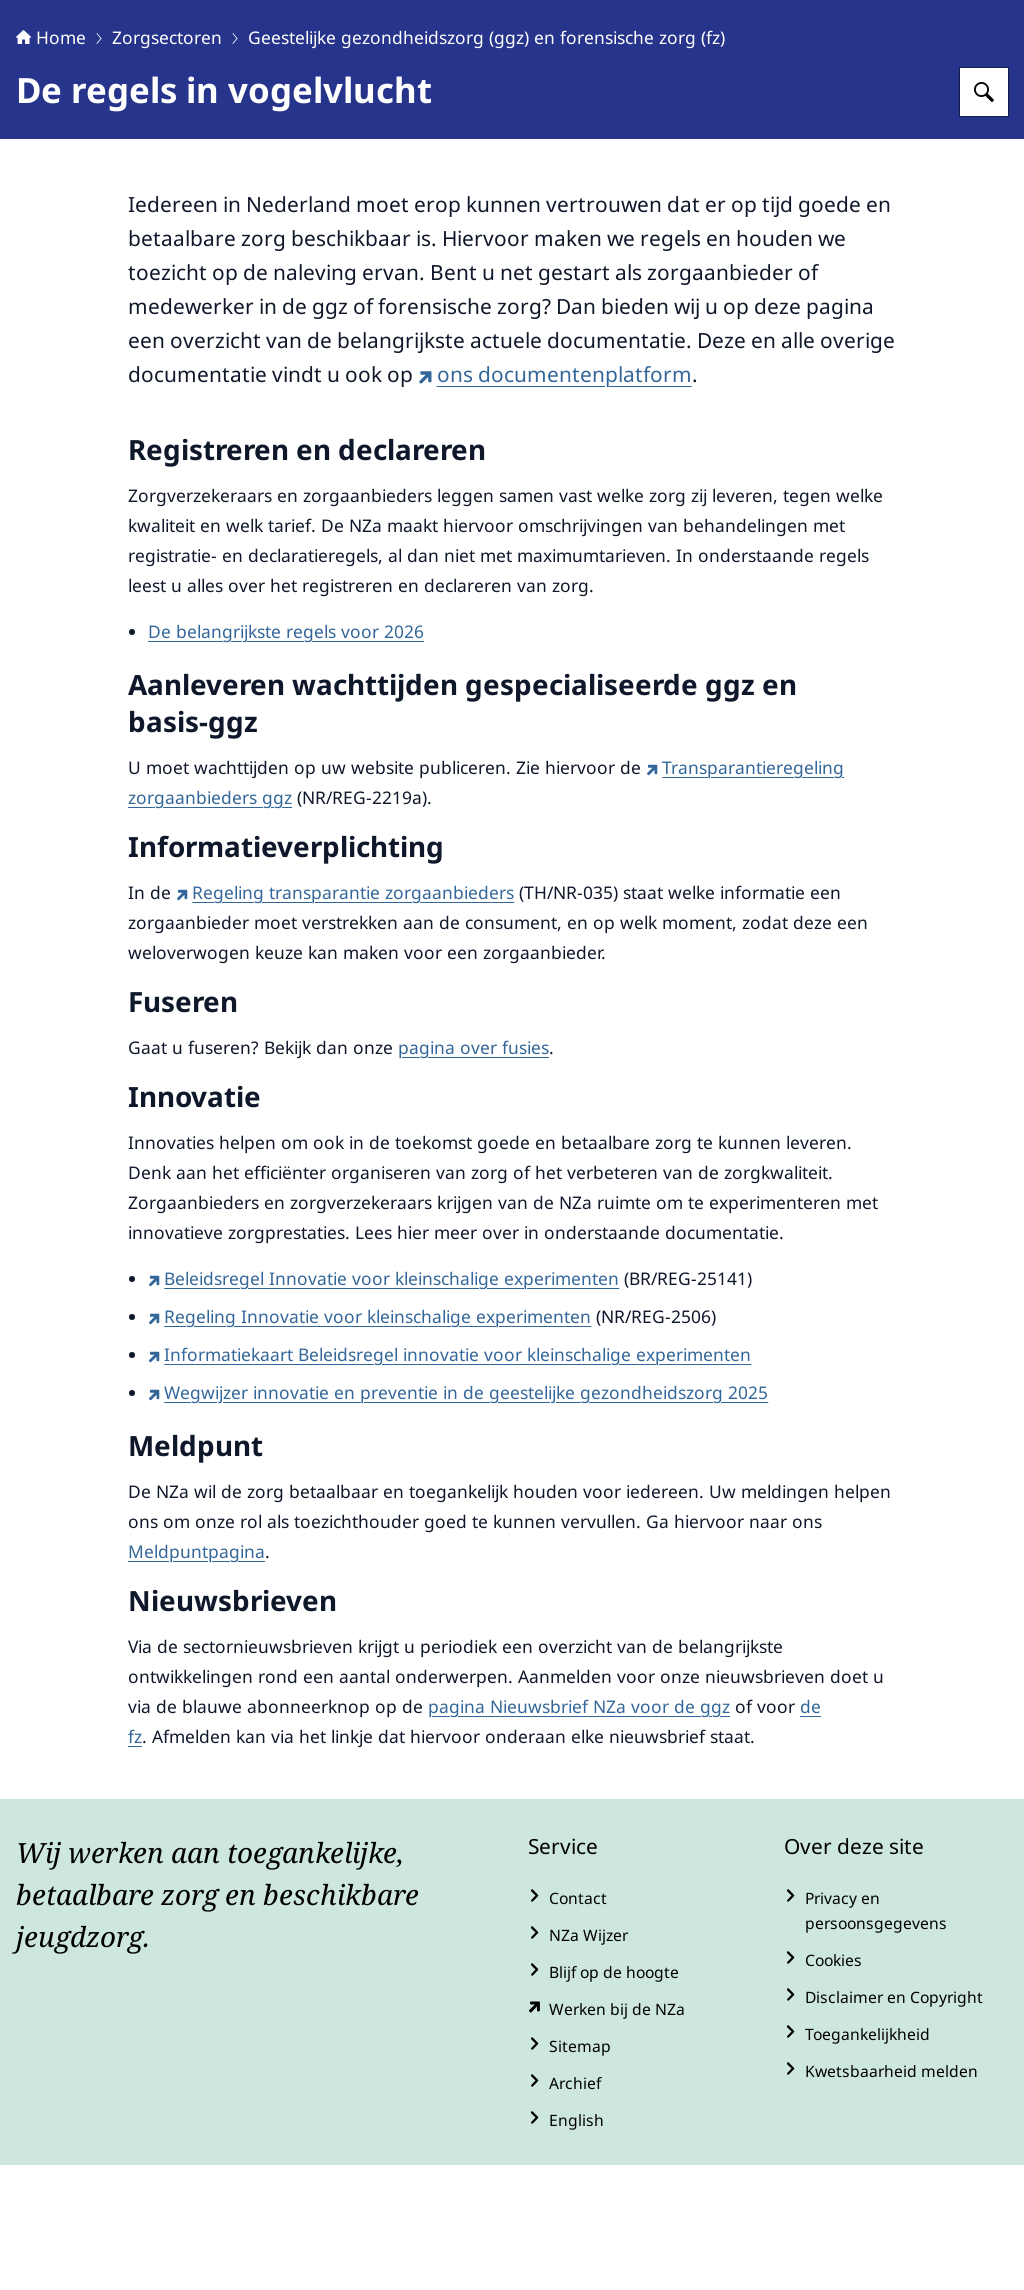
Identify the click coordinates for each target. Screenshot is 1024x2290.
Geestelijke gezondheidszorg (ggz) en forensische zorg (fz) (486, 162)
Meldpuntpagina (196, 1676)
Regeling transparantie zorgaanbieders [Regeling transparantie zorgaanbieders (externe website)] (345, 1017)
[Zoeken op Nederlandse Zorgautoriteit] (984, 217)
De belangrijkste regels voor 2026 (286, 756)
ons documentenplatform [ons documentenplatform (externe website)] (555, 499)
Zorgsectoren (167, 162)
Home (51, 162)
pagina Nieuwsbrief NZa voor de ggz (579, 1831)
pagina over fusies (473, 1172)
